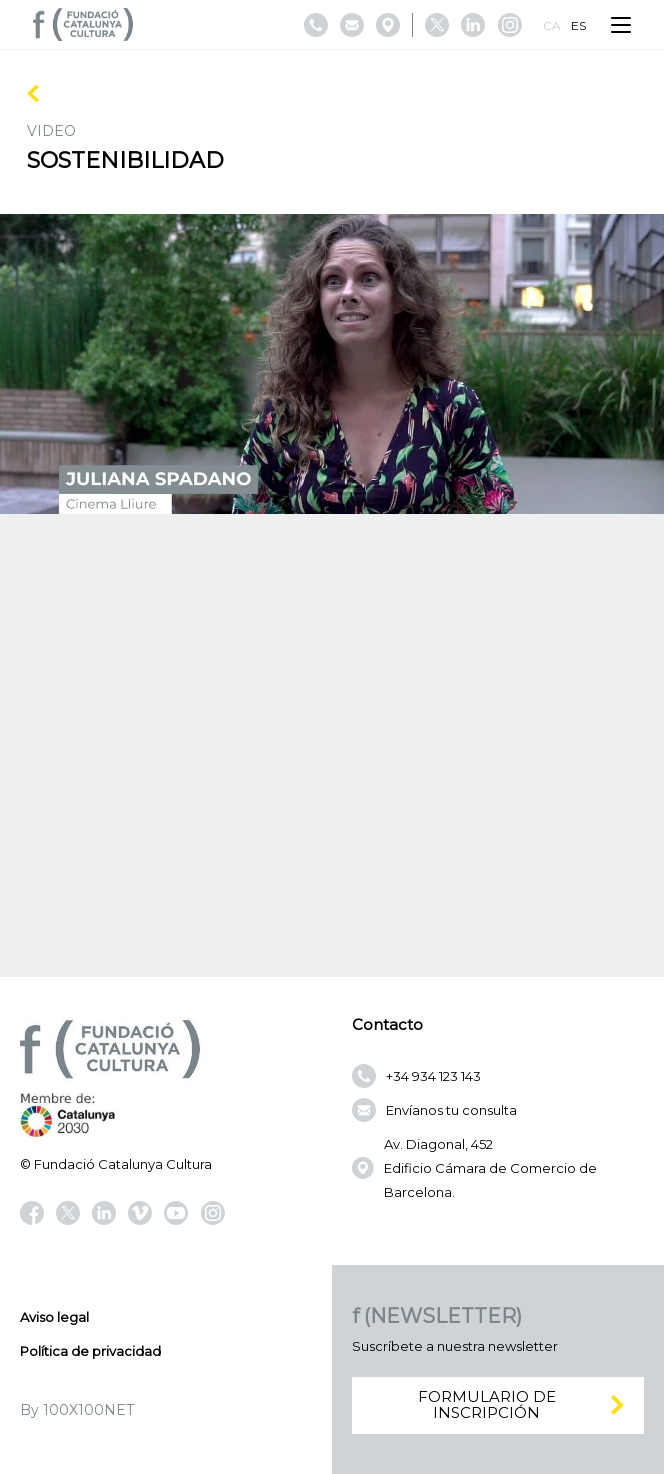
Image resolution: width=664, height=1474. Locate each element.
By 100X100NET (77, 1410)
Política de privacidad (90, 1351)
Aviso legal (54, 1317)
